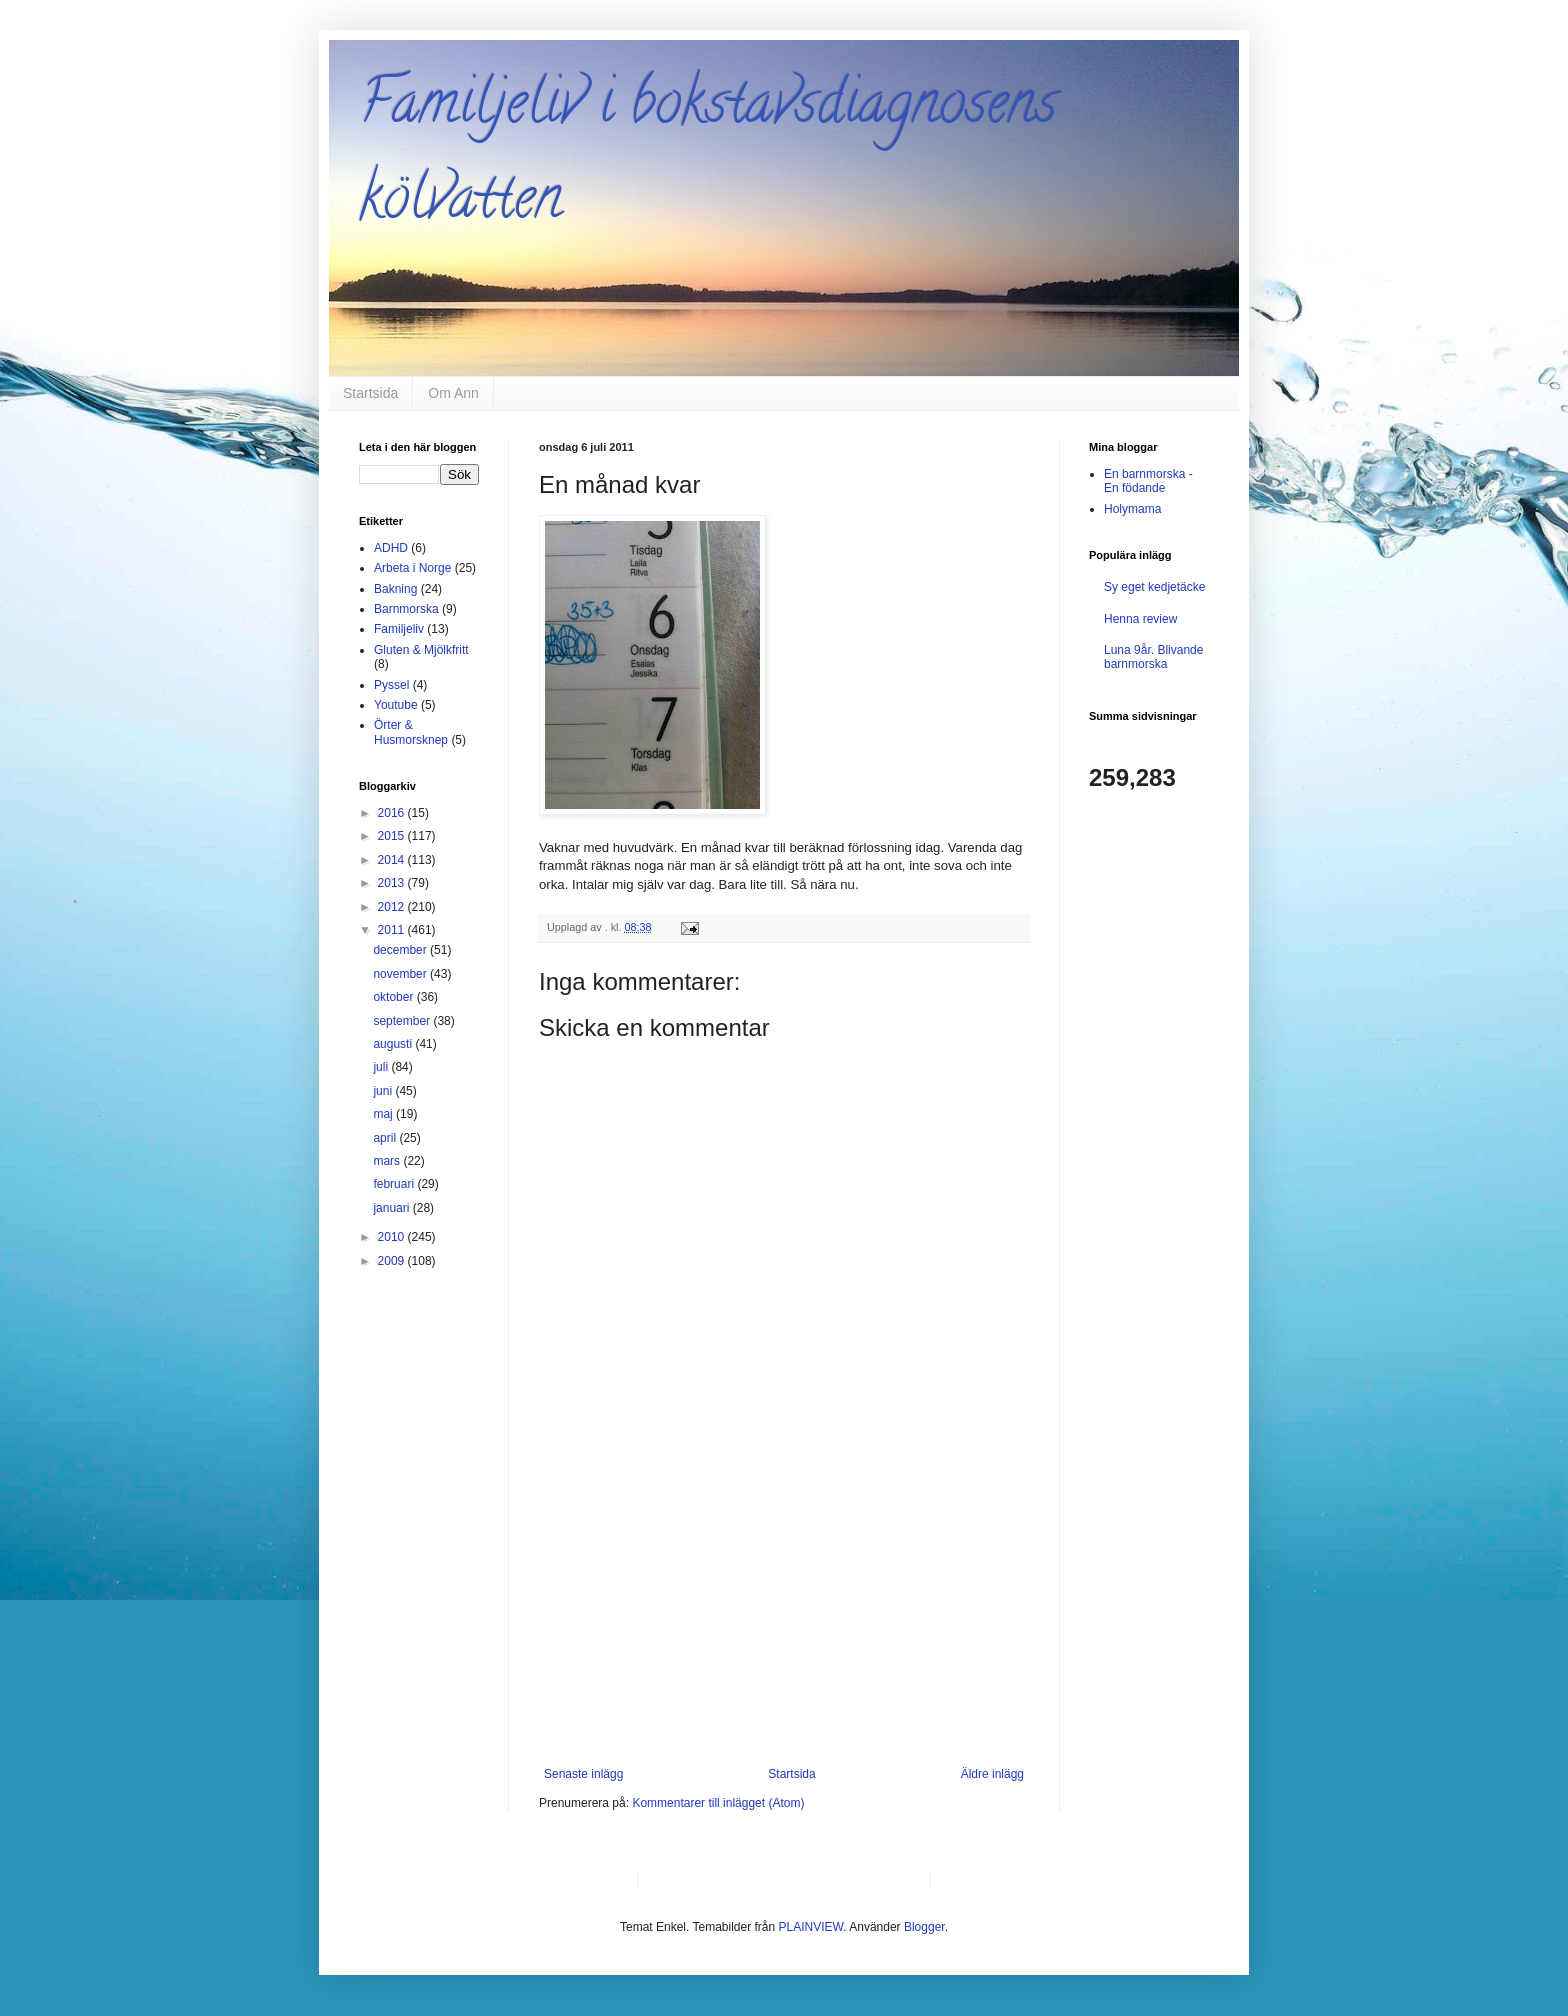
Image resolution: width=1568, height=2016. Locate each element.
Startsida (370, 393)
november (401, 974)
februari (395, 1184)
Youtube (396, 705)
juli (382, 1067)
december (401, 950)
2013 (393, 883)
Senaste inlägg (583, 1774)
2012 (393, 907)
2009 (393, 1261)
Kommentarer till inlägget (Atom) (718, 1803)
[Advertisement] (784, 1617)
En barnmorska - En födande (1148, 481)
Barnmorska (406, 609)
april (386, 1138)
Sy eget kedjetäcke (1154, 587)
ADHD (391, 548)
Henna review (1140, 619)
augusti (394, 1044)
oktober (394, 997)
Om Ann (453, 393)
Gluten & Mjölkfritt (421, 650)
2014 (393, 860)
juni (384, 1091)
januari (392, 1208)
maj (384, 1114)
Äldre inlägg (992, 1774)
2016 (393, 813)
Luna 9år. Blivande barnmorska (1153, 657)
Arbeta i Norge (412, 568)
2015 (393, 836)
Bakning (395, 589)
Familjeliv (399, 629)
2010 (393, 1237)
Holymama (1132, 509)
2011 (393, 930)
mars (388, 1161)
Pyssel (391, 685)
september (403, 1021)
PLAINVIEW (811, 1927)
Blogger (924, 1927)
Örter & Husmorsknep (411, 732)
